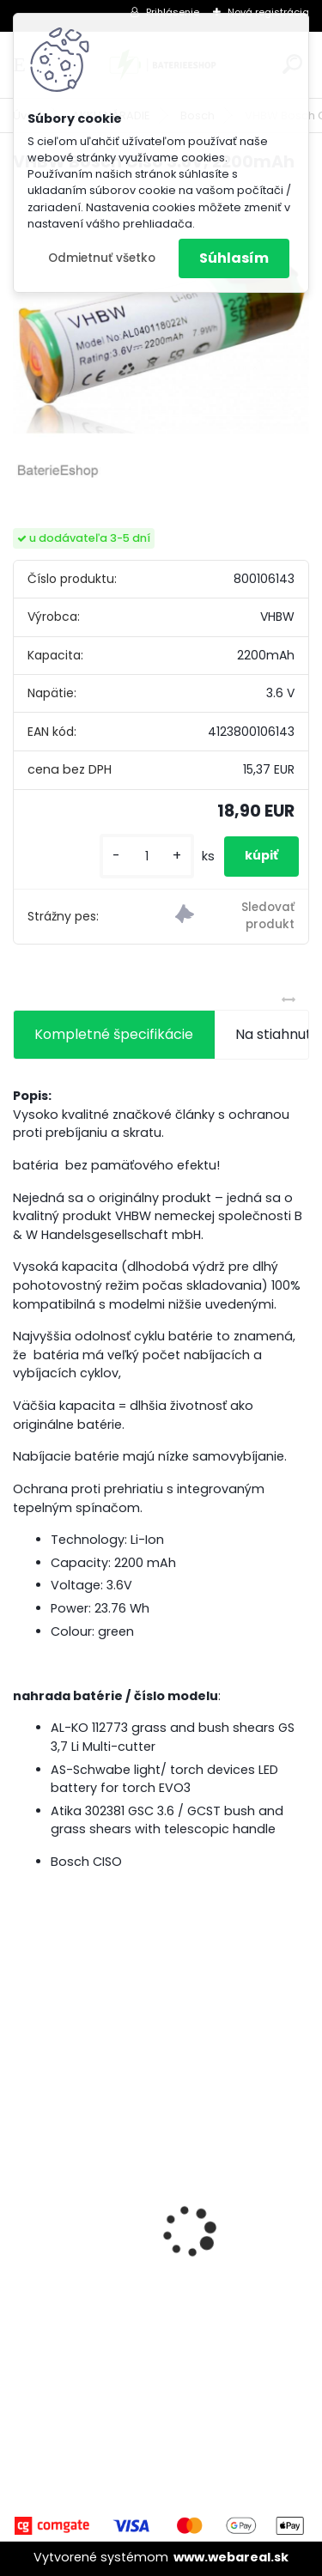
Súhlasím (234, 258)
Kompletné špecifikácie (113, 1034)
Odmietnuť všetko (101, 258)
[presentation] (22, 2201)
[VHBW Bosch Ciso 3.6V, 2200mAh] (161, 335)
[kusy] (147, 856)
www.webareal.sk (231, 2557)
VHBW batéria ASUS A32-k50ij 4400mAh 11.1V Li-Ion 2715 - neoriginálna (160, 2224)
